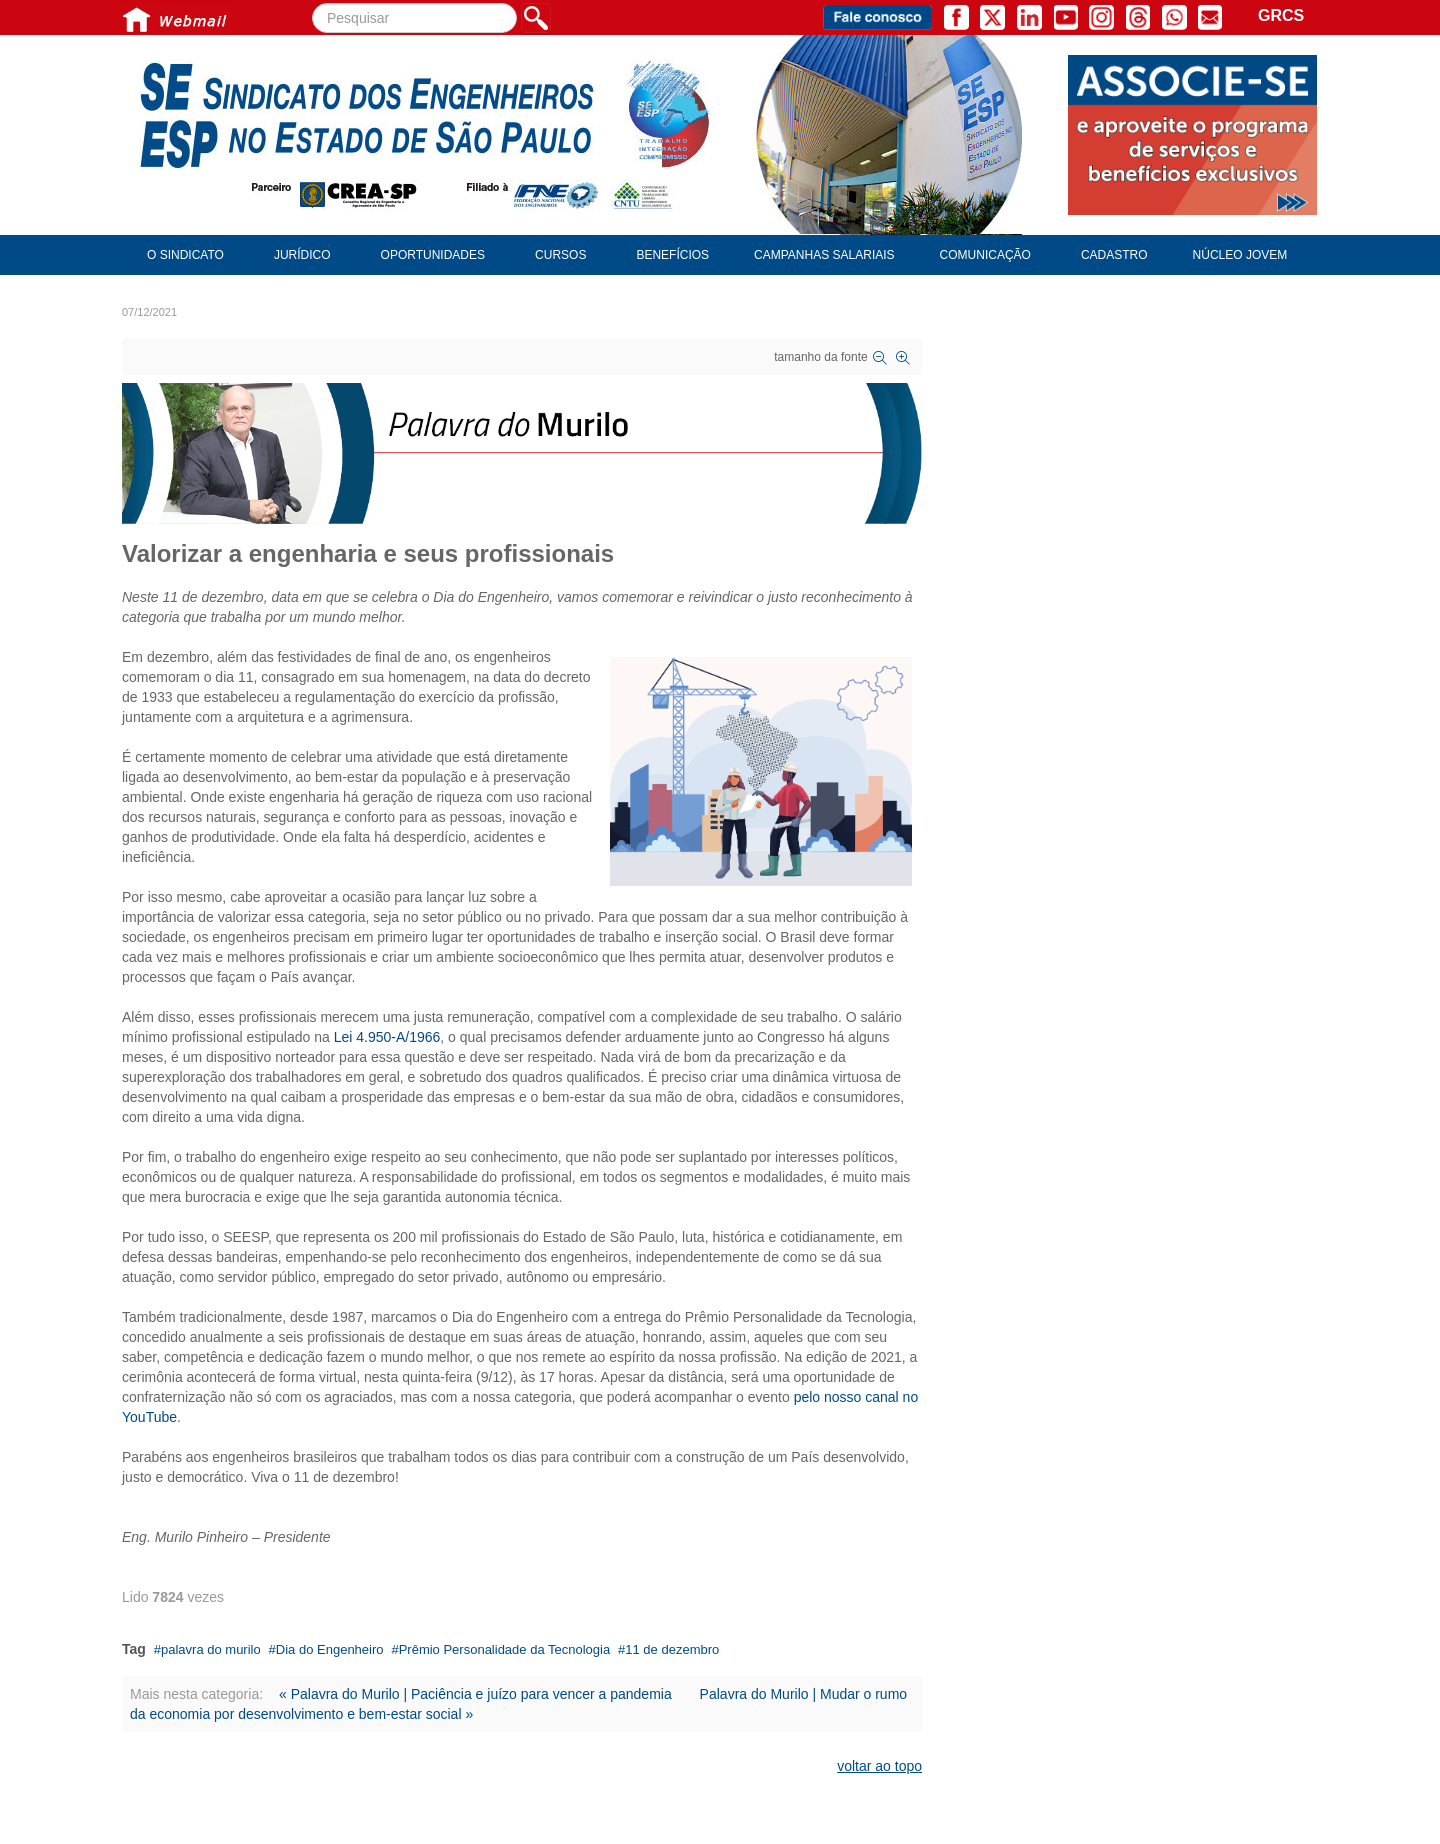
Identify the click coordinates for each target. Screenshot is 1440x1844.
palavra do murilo (211, 1649)
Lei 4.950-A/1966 (387, 1037)
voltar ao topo (879, 1766)
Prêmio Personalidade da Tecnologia (505, 1649)
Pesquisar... (312, 3)
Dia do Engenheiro (330, 1649)
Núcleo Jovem (1240, 255)
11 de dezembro (672, 1649)
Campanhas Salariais (824, 255)
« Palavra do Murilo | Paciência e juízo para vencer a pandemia (475, 1694)
